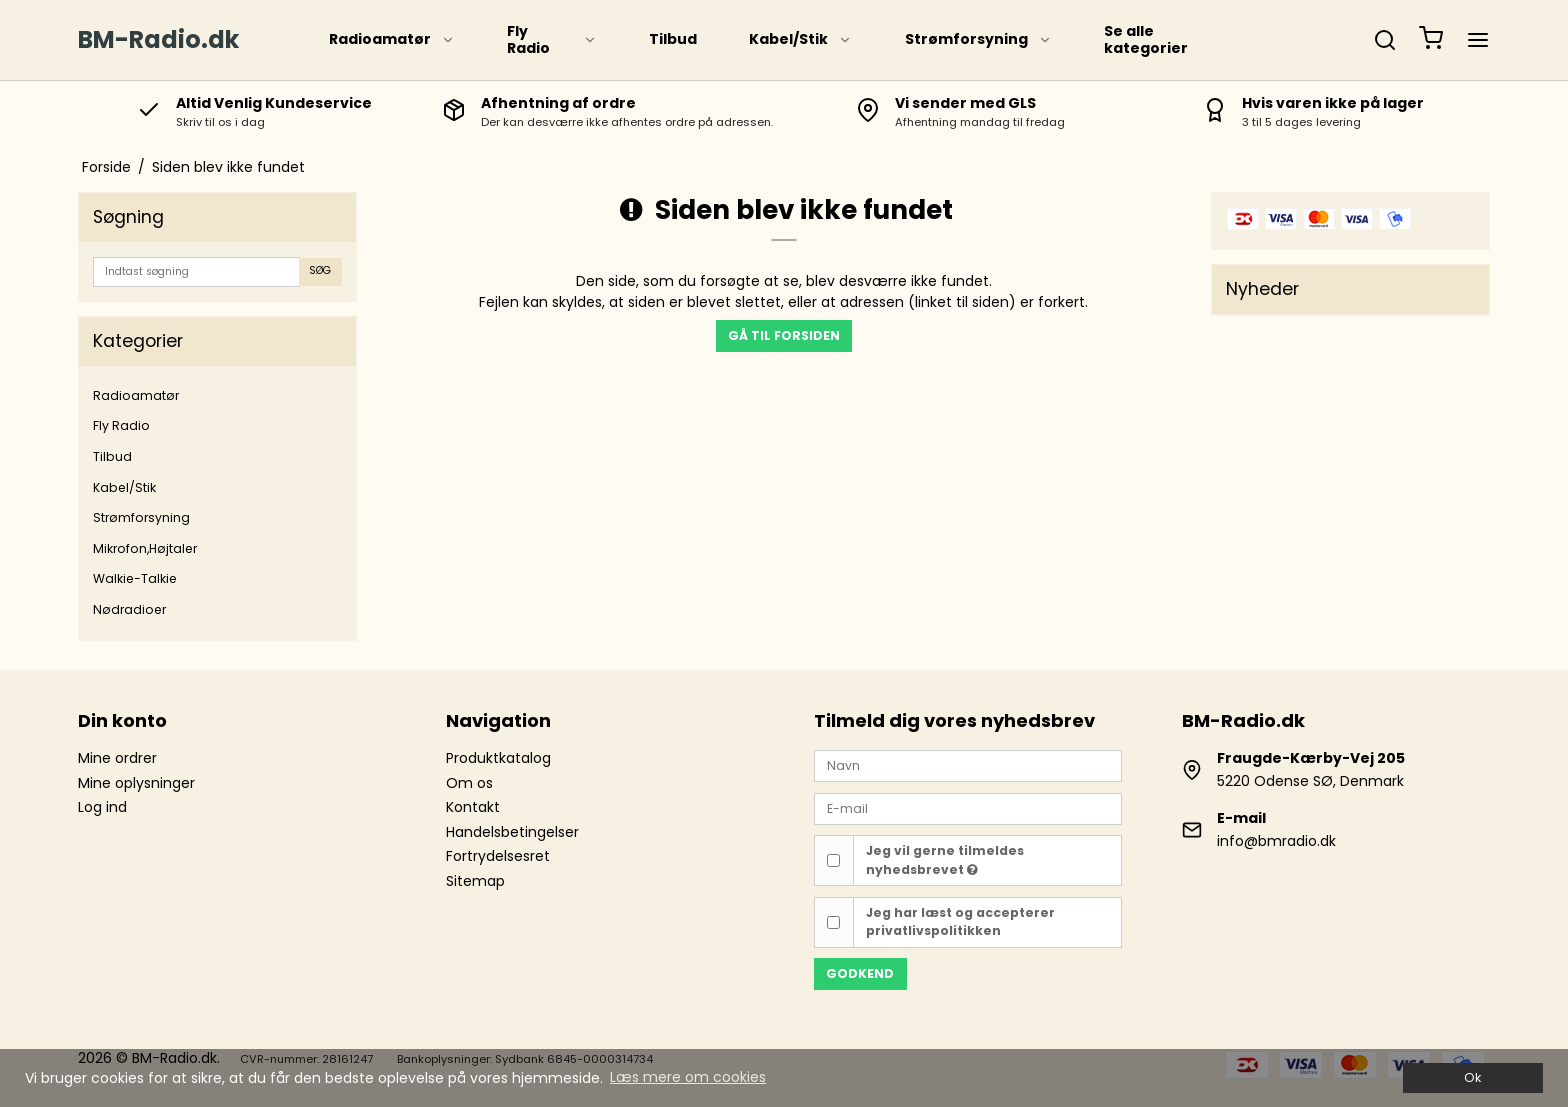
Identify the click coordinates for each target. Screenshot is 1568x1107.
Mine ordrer (117, 758)
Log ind (102, 807)
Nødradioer (129, 609)
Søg (320, 270)
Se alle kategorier (1146, 40)
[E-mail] (968, 807)
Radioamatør (392, 39)
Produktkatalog (498, 758)
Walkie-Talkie (135, 578)
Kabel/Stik (800, 39)
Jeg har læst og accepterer (960, 921)
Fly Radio (552, 40)
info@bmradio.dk (1276, 841)
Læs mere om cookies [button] (688, 1077)
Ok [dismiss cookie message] (1472, 1077)
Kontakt (473, 807)
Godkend (860, 973)
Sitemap (475, 881)
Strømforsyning (978, 39)
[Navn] (968, 765)
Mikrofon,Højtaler (145, 548)
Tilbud (673, 39)
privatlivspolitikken (933, 930)
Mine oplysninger (136, 783)
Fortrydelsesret (498, 856)
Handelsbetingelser (512, 832)
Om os (469, 783)
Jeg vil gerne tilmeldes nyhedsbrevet (945, 859)
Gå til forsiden (784, 335)
